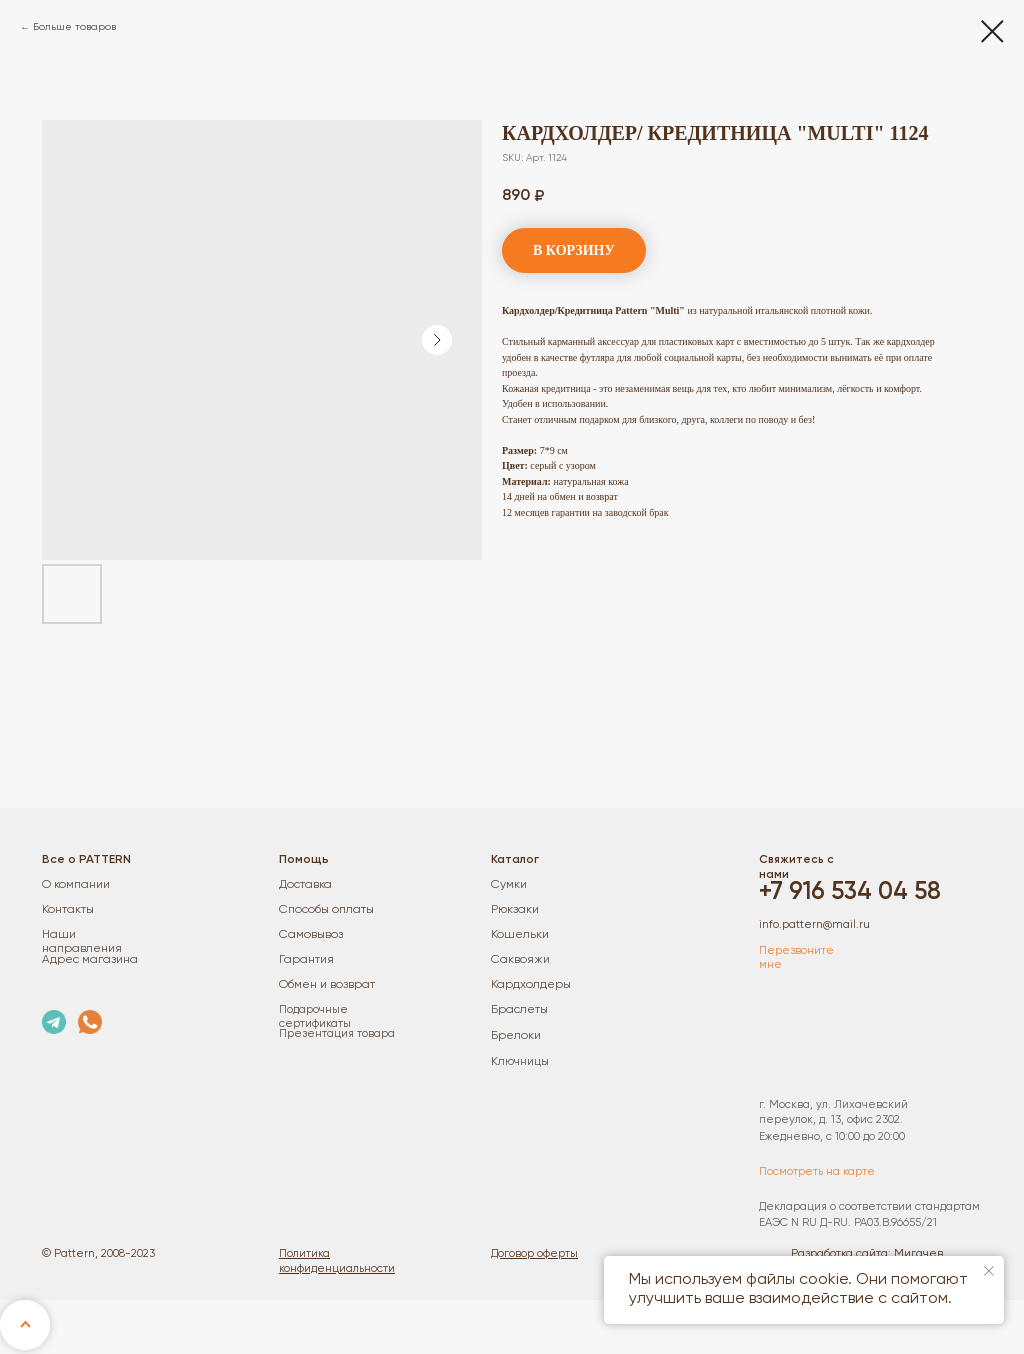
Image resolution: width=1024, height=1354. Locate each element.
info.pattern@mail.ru (814, 925)
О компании (76, 885)
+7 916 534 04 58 (850, 892)
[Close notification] (989, 1271)
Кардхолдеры (531, 985)
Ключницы (520, 1062)
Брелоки (516, 1036)
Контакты (68, 910)
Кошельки (520, 935)
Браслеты (519, 1010)
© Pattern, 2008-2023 (98, 1254)
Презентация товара (337, 1034)
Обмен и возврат (327, 985)
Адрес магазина (90, 960)
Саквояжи (520, 960)
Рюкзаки (515, 910)
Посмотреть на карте (817, 1172)
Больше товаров (74, 27)
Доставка (305, 885)
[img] (54, 1022)
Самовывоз (311, 935)
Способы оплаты (326, 910)
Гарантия (306, 960)
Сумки (509, 885)
